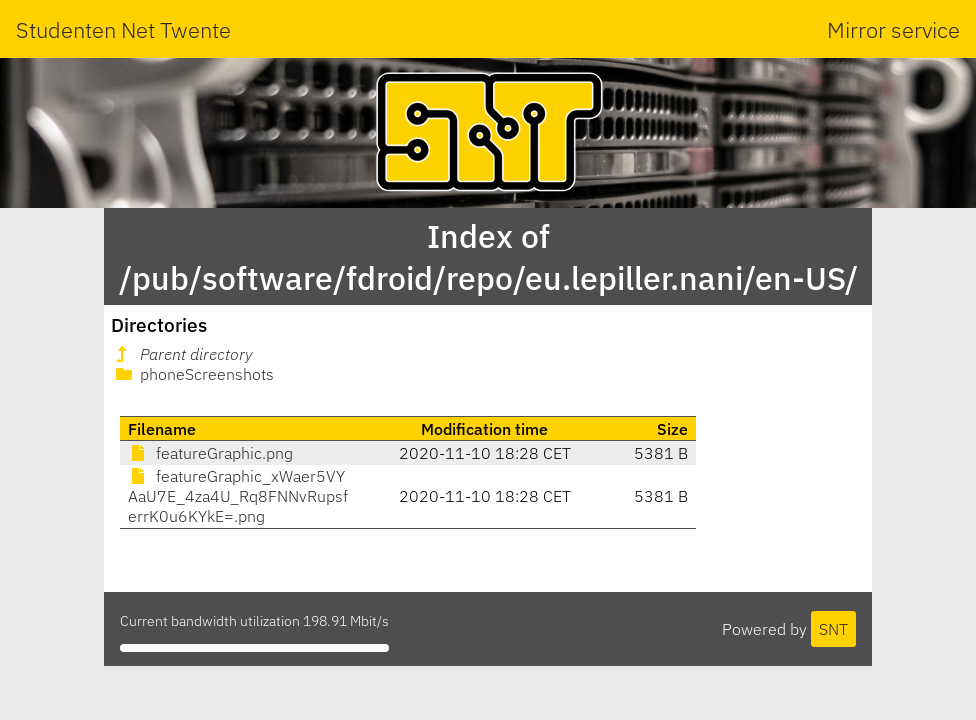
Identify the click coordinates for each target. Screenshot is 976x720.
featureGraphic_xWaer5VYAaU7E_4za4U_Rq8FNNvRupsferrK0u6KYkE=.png (238, 496)
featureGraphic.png (210, 453)
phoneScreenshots (193, 374)
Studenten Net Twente (123, 29)
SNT (833, 629)
